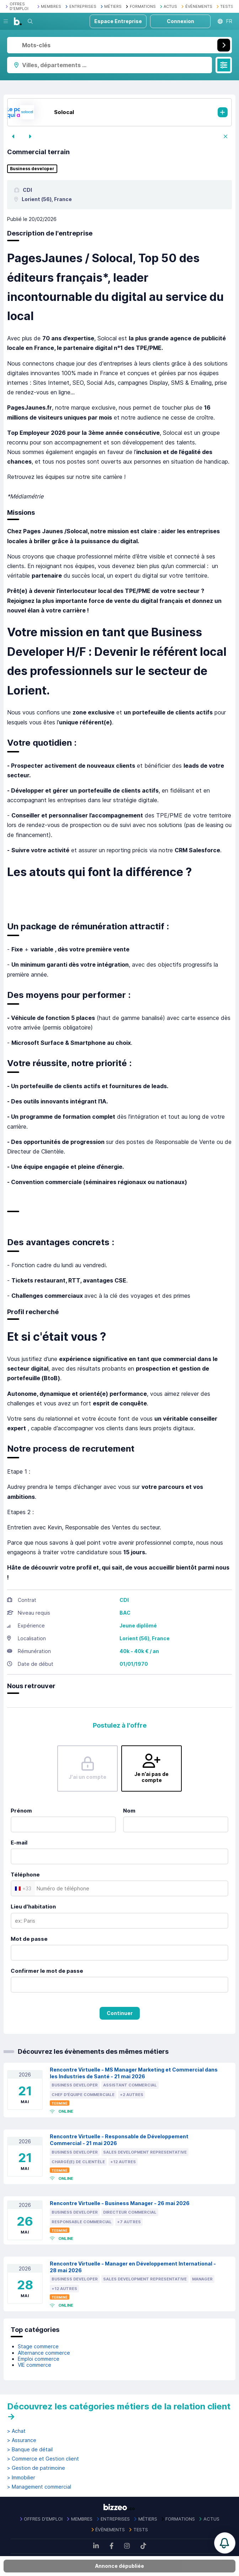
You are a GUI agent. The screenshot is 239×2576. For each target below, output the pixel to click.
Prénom (21, 1811)
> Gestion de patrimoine (36, 2468)
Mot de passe (29, 1939)
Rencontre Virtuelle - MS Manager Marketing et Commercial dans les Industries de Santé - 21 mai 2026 (134, 2073)
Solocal (64, 112)
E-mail (19, 1843)
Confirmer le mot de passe (47, 1971)
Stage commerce (38, 2346)
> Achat (16, 2431)
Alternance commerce (44, 2353)
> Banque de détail (30, 2449)
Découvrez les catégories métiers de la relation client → (118, 2411)
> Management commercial (39, 2487)
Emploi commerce (38, 2359)
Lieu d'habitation (33, 1906)
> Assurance (21, 2440)
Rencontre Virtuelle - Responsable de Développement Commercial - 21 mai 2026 (119, 2139)
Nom (129, 1811)
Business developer (32, 169)
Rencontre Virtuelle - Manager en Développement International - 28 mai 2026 (133, 2267)
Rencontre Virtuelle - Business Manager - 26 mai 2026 (120, 2203)
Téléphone (25, 1875)
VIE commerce (34, 2365)
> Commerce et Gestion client (43, 2459)
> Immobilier (21, 2477)
